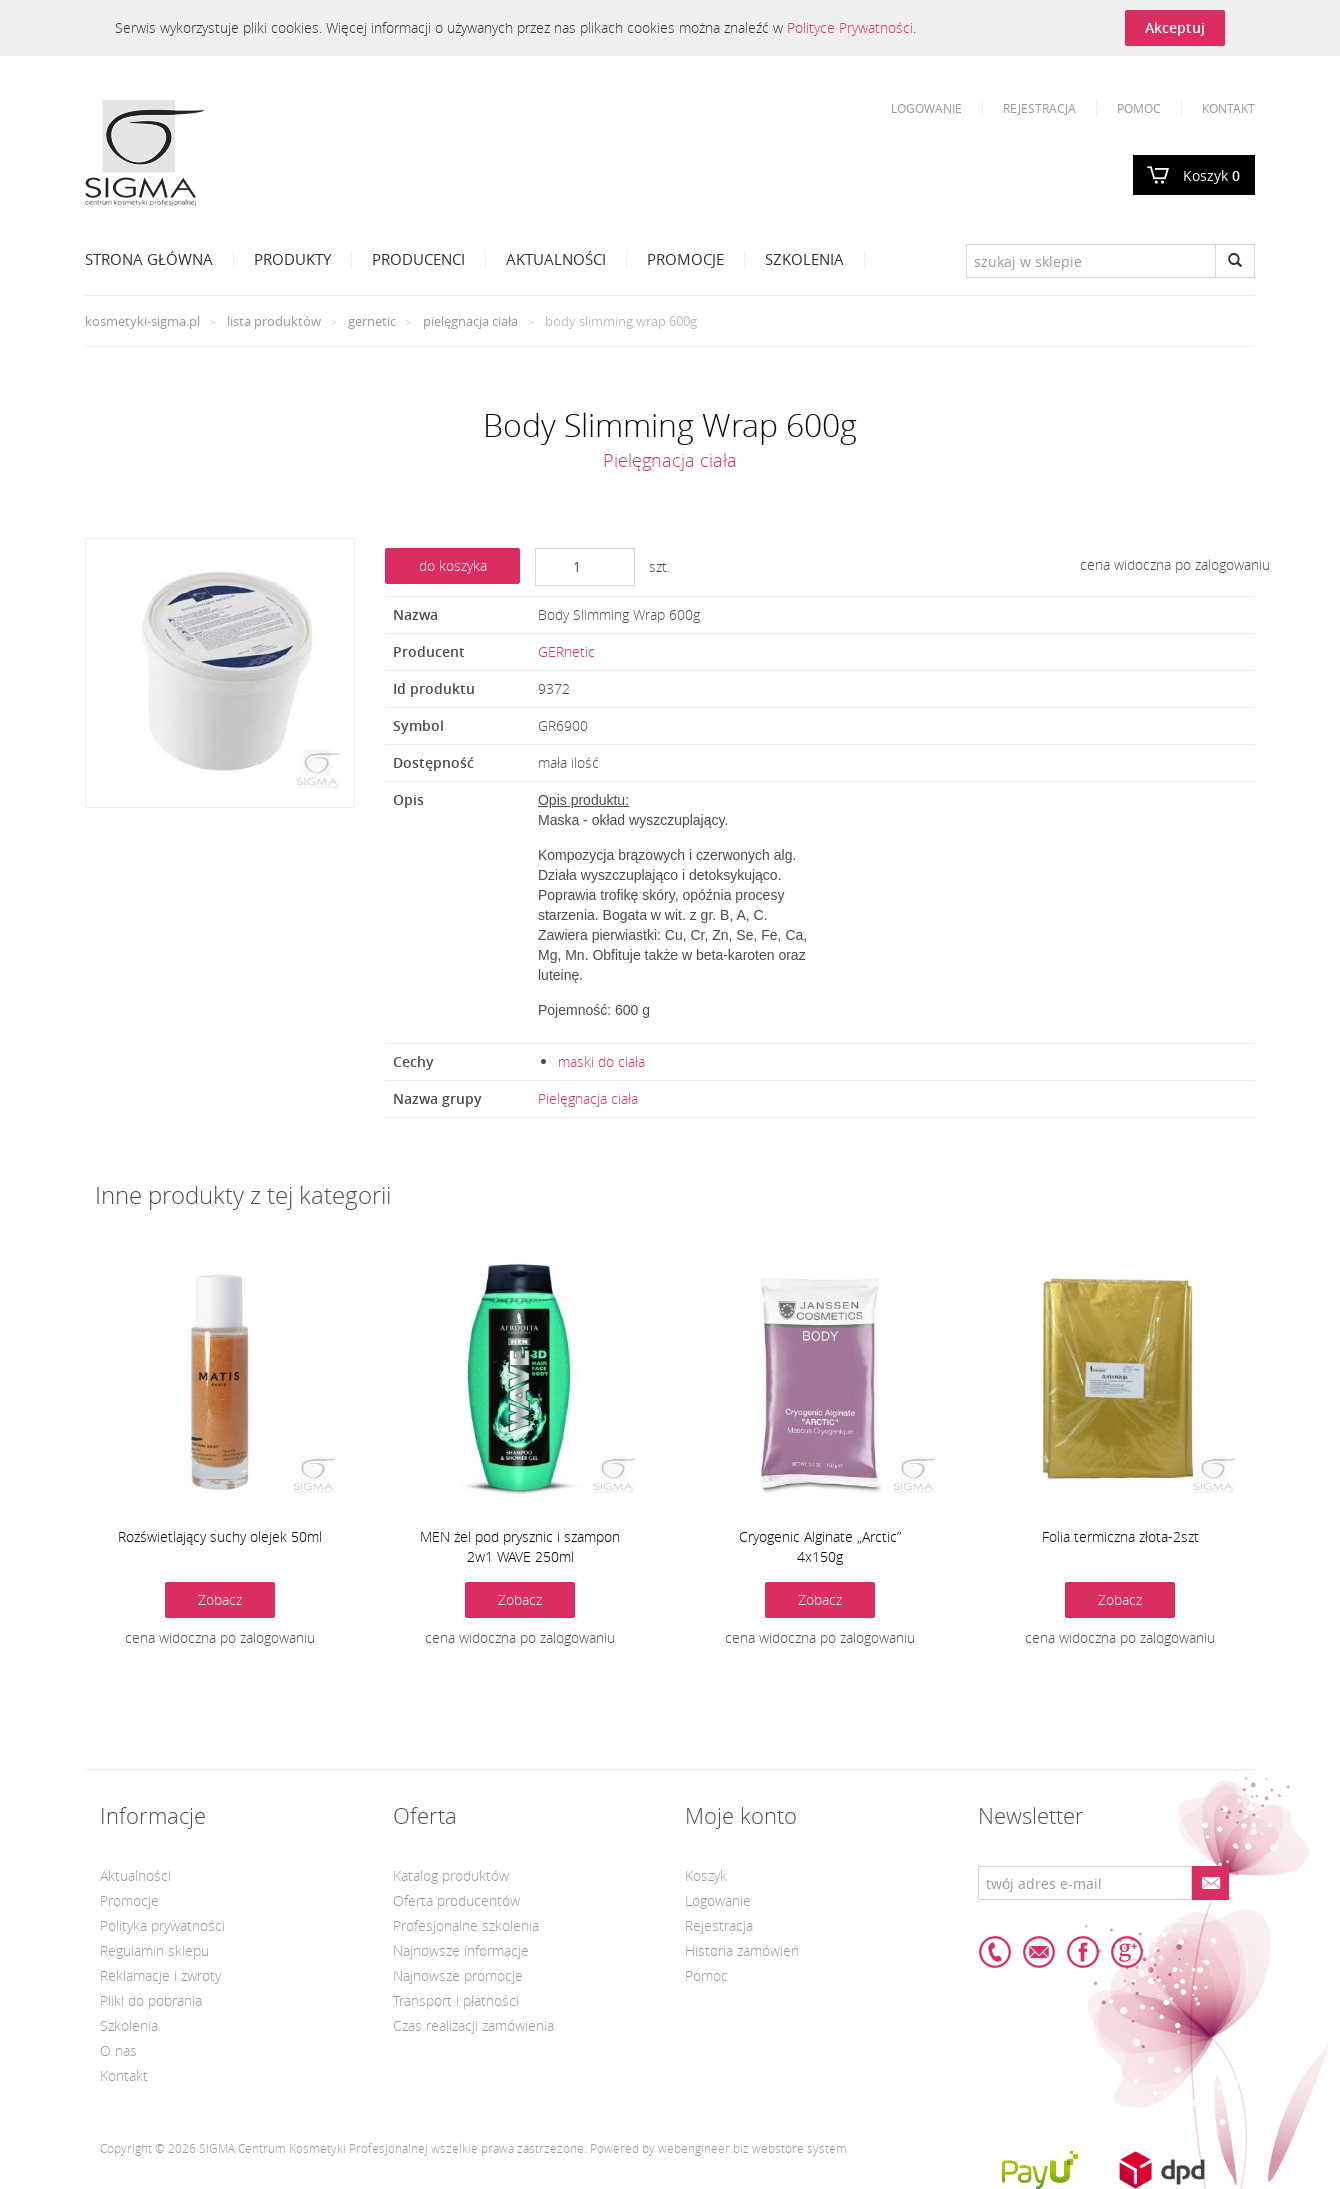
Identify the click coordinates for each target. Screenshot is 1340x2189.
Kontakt (1228, 108)
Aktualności (556, 259)
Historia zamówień (742, 1950)
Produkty (292, 259)
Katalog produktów (451, 1875)
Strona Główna (149, 259)
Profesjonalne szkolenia (466, 1925)
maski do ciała (601, 1061)
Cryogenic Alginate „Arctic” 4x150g (820, 1546)
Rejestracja (1039, 108)
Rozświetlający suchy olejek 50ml (220, 1536)
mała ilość (568, 762)
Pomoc (1139, 108)
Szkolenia (804, 259)
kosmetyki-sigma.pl (142, 321)
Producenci (418, 259)
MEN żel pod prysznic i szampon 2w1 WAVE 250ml (520, 1546)
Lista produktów (274, 321)
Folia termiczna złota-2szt (1120, 1536)
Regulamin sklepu (154, 1950)
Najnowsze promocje (458, 1975)
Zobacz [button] (220, 1599)
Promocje (685, 259)
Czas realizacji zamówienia (473, 2025)
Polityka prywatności (162, 1925)
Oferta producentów (456, 1900)
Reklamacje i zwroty (160, 1975)
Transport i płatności (456, 2000)
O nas (118, 2050)
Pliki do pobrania (151, 2000)
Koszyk (1211, 175)
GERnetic (372, 321)
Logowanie (926, 108)
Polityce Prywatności (850, 27)
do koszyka (453, 565)
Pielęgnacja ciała (470, 321)
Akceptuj (1175, 27)
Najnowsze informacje (461, 1950)
